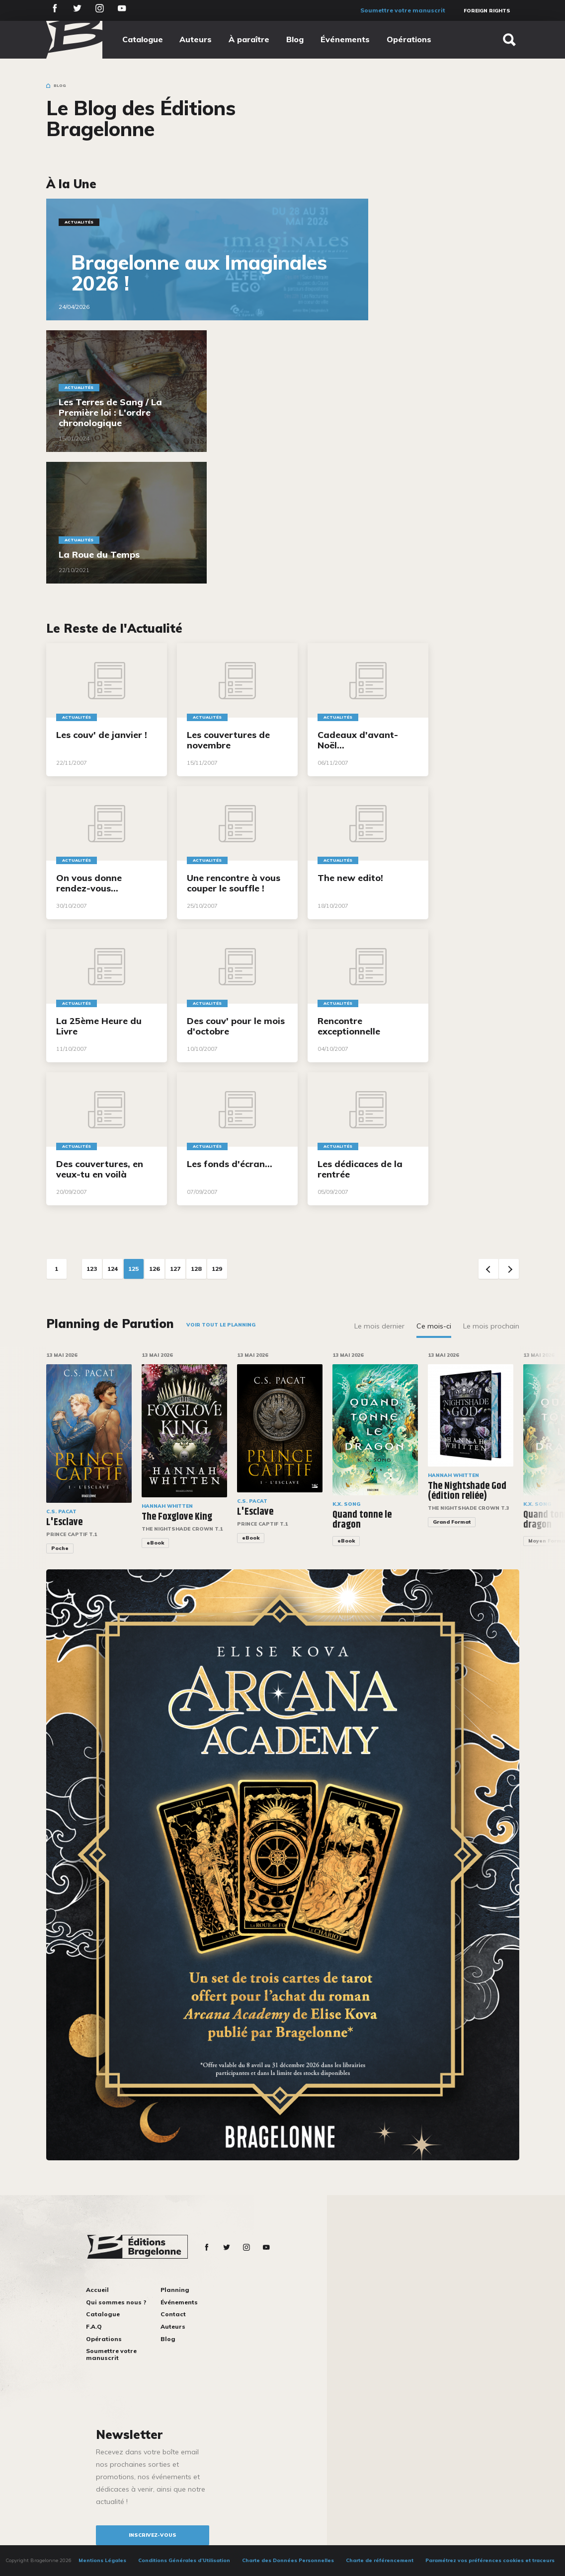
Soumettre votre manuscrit (402, 10)
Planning (175, 2289)
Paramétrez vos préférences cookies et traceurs (490, 2560)
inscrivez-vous (152, 2535)
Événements (345, 39)
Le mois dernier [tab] (379, 1326)
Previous (488, 1269)
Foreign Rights (487, 10)
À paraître (249, 39)
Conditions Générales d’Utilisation (184, 2560)
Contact (173, 2314)
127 (175, 1268)
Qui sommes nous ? (116, 2302)
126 (154, 1268)
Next (509, 1269)
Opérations (409, 39)
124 (112, 1268)
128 (196, 1268)
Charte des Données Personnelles (288, 2560)
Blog (295, 39)
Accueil (97, 2289)
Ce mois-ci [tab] (433, 1326)
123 (91, 1268)
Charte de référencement (379, 2560)
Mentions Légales (102, 2560)
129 (217, 1268)
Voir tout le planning (220, 1325)
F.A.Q (94, 2326)
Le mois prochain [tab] (491, 1326)
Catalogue (142, 39)
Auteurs (195, 39)
